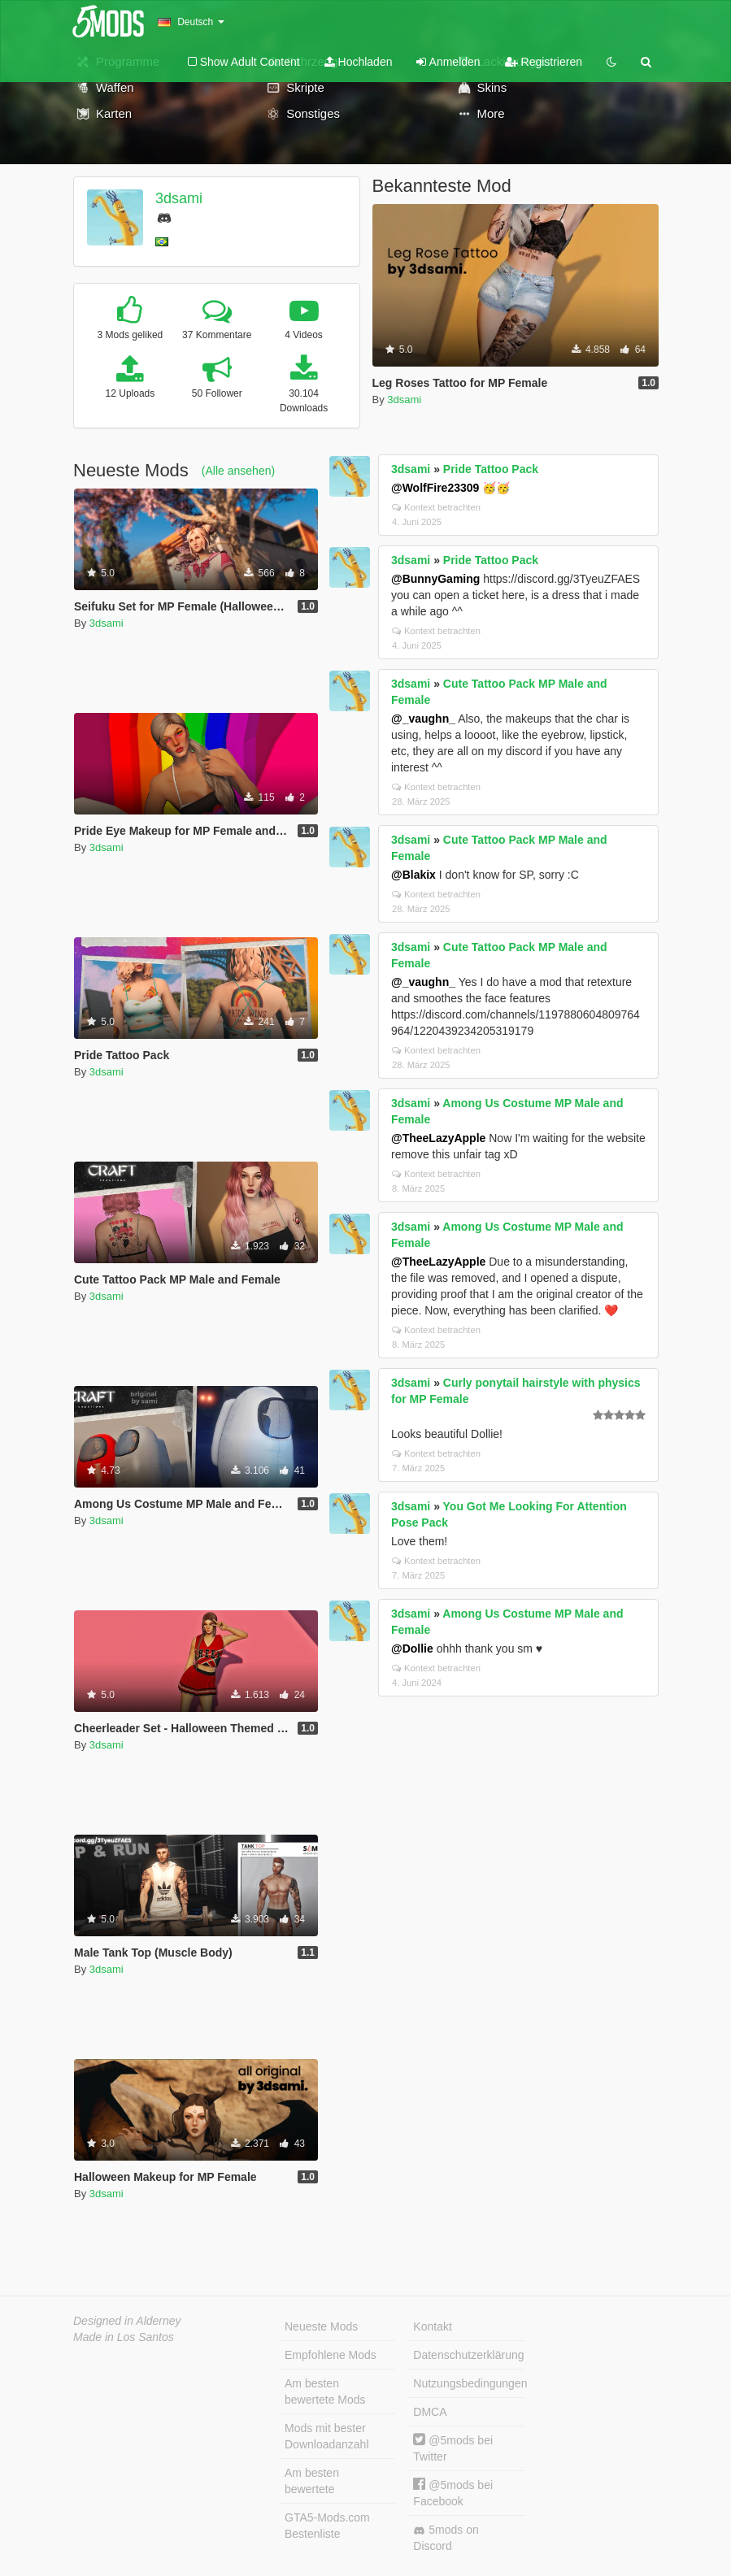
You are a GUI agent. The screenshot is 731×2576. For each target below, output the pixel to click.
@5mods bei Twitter (453, 2448)
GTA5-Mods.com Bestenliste (327, 2525)
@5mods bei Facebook (453, 2493)
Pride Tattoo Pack (490, 469)
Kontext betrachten (436, 507)
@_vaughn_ (423, 718)
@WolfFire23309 (435, 487)
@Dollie (412, 1648)
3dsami (178, 198)
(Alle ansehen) (238, 470)
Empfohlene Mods (330, 2354)
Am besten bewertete (312, 2481)
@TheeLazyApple (438, 1138)
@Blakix (413, 874)
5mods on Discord (445, 2537)
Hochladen (358, 61)
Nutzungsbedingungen (468, 2383)
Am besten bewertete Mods (325, 2391)
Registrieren (543, 61)
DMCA (429, 2411)
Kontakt (432, 2326)
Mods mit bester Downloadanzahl (327, 2436)
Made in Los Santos (123, 2337)
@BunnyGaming (435, 578)
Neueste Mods (321, 2326)
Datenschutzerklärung (468, 2354)
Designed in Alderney (127, 2320)
